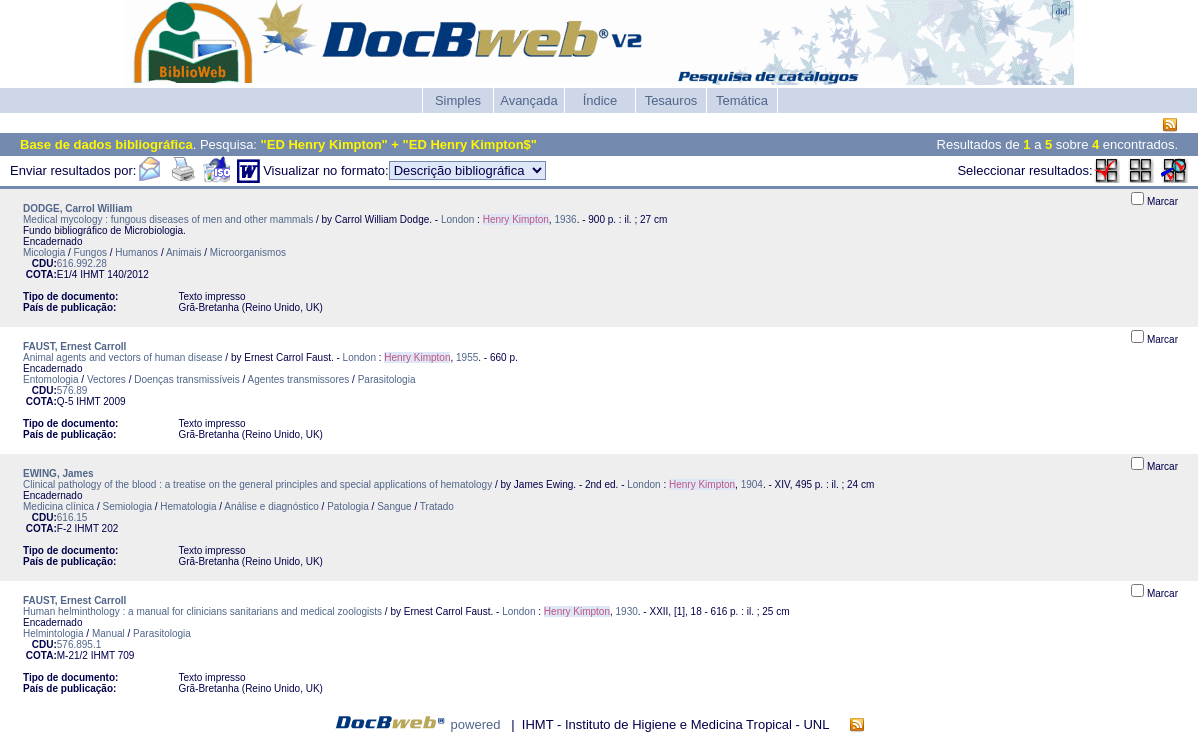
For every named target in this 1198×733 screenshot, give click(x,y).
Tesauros (671, 100)
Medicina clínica (58, 506)
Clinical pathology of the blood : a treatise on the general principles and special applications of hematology (257, 484)
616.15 (72, 517)
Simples (458, 100)
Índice (600, 100)
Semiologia (127, 506)
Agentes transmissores (299, 379)
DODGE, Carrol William (77, 208)
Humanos (136, 252)
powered (476, 724)
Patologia (348, 506)
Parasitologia (387, 379)
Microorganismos (248, 252)
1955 (467, 357)
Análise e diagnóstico (271, 506)
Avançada (529, 100)
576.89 (72, 390)
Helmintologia (53, 633)
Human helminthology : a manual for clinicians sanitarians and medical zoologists (202, 611)
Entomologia (51, 379)
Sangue (394, 506)
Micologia (44, 252)
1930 (627, 611)
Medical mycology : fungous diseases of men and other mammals (168, 219)
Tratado (437, 506)
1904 (752, 484)
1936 (565, 219)
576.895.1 (79, 644)
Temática (742, 100)
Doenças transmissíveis (187, 379)
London (457, 219)
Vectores (106, 379)
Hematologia (188, 506)
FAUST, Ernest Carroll (74, 346)
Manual (108, 633)
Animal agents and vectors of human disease (123, 357)
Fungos (90, 252)
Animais (184, 252)
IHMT (92, 274)
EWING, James (58, 473)
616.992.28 (82, 263)
